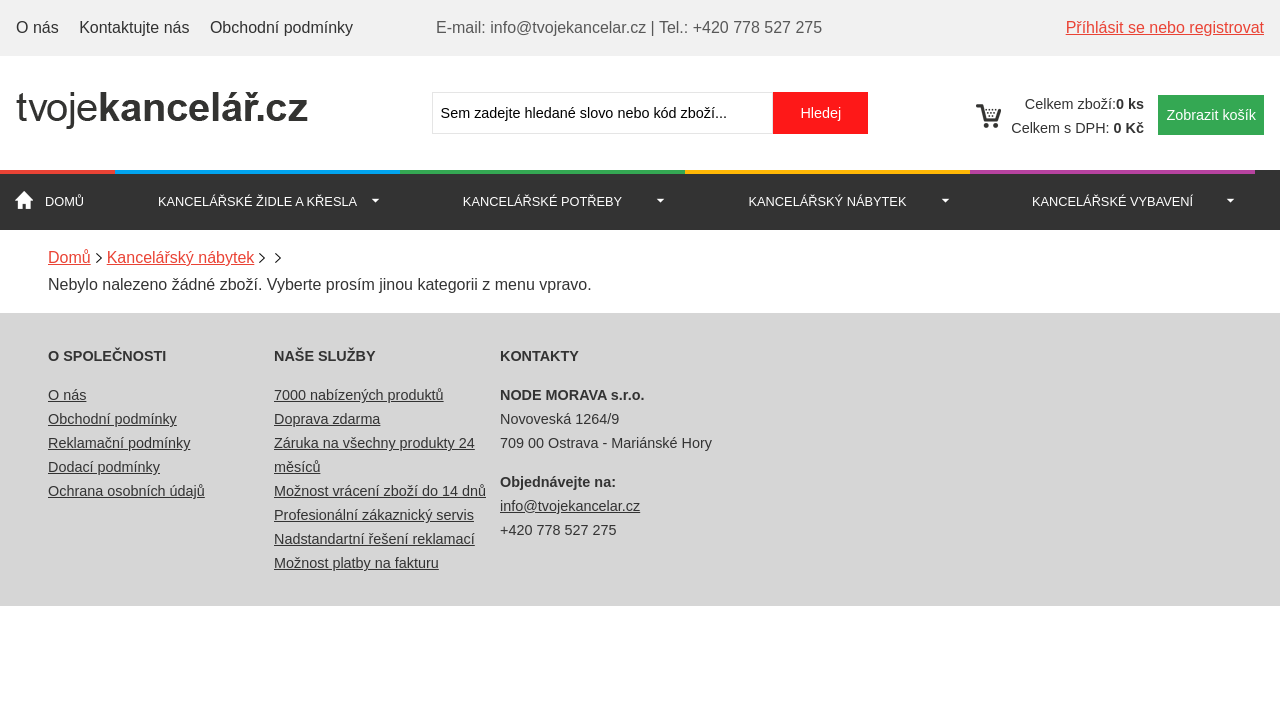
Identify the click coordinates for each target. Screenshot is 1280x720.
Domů (64, 201)
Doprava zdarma (327, 419)
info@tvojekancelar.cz (570, 506)
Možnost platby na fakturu (356, 563)
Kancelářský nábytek (828, 201)
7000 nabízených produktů (359, 395)
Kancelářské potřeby (542, 201)
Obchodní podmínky (281, 27)
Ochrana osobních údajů (126, 491)
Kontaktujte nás (134, 27)
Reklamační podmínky (119, 443)
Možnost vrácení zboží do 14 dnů (380, 491)
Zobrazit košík (1211, 115)
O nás (37, 27)
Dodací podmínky (104, 467)
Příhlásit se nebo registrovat (1165, 27)
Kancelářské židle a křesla (257, 201)
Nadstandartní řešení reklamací (374, 539)
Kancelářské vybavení (1112, 201)
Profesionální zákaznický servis (374, 515)
